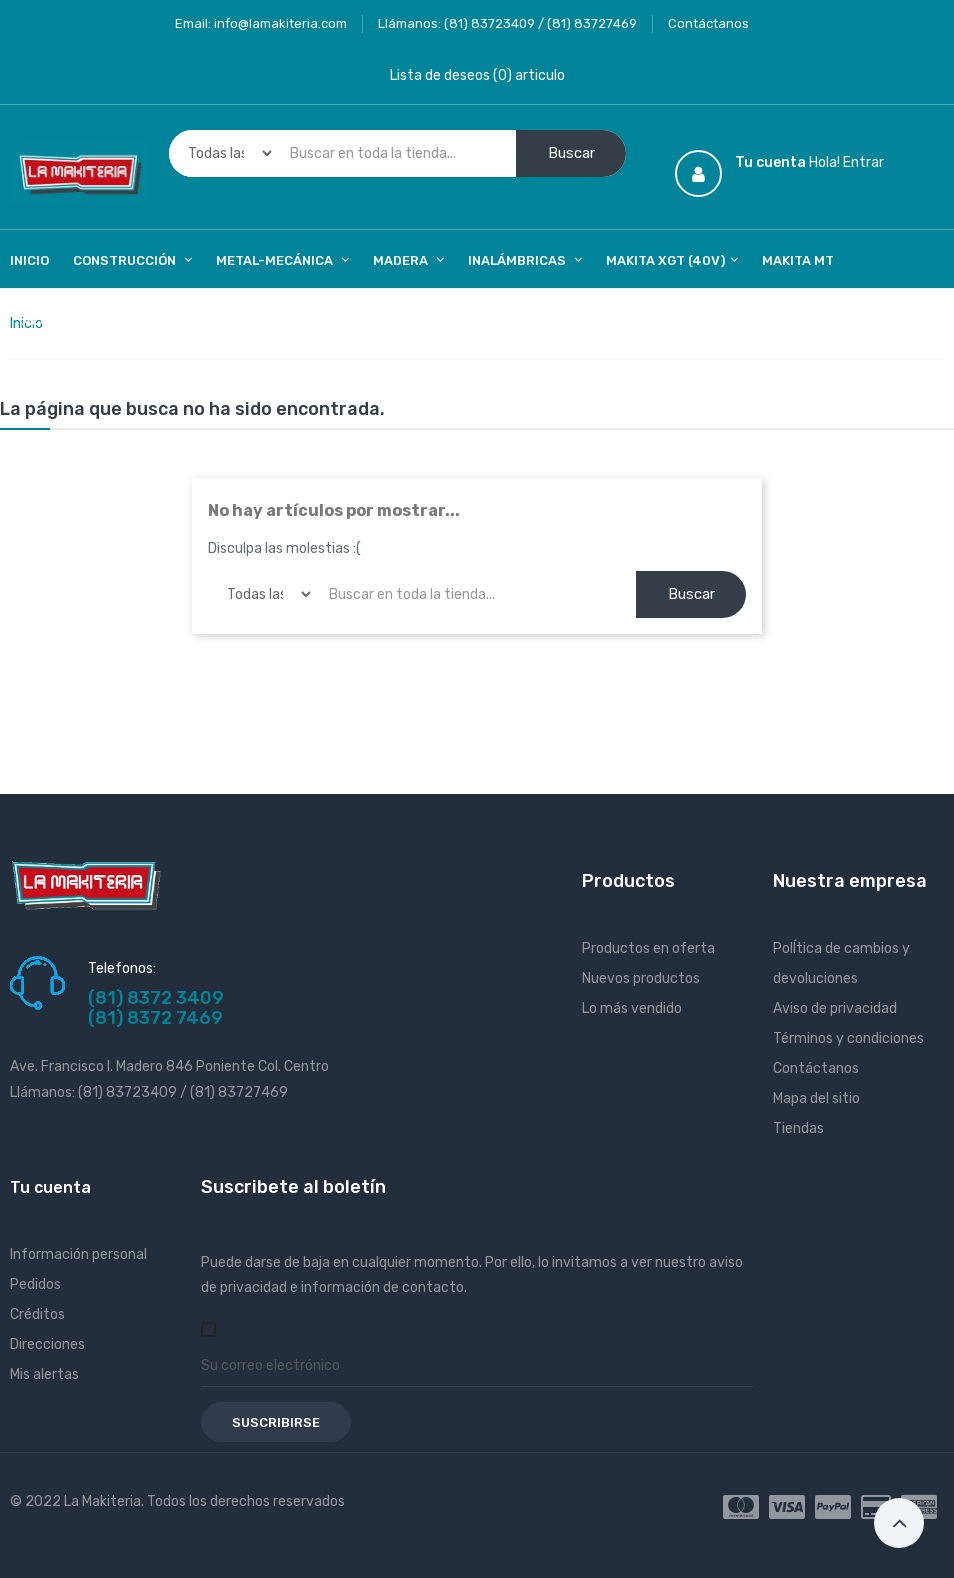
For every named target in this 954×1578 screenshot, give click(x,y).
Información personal (78, 1254)
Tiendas (798, 1128)
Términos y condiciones (848, 1038)
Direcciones (47, 1344)
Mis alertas (44, 1374)
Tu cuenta (50, 1187)
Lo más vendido (632, 1008)
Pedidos (35, 1284)
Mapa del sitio (816, 1098)
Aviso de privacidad (835, 1008)
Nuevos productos (641, 978)
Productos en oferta (648, 948)
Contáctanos (708, 23)
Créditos (37, 1314)
